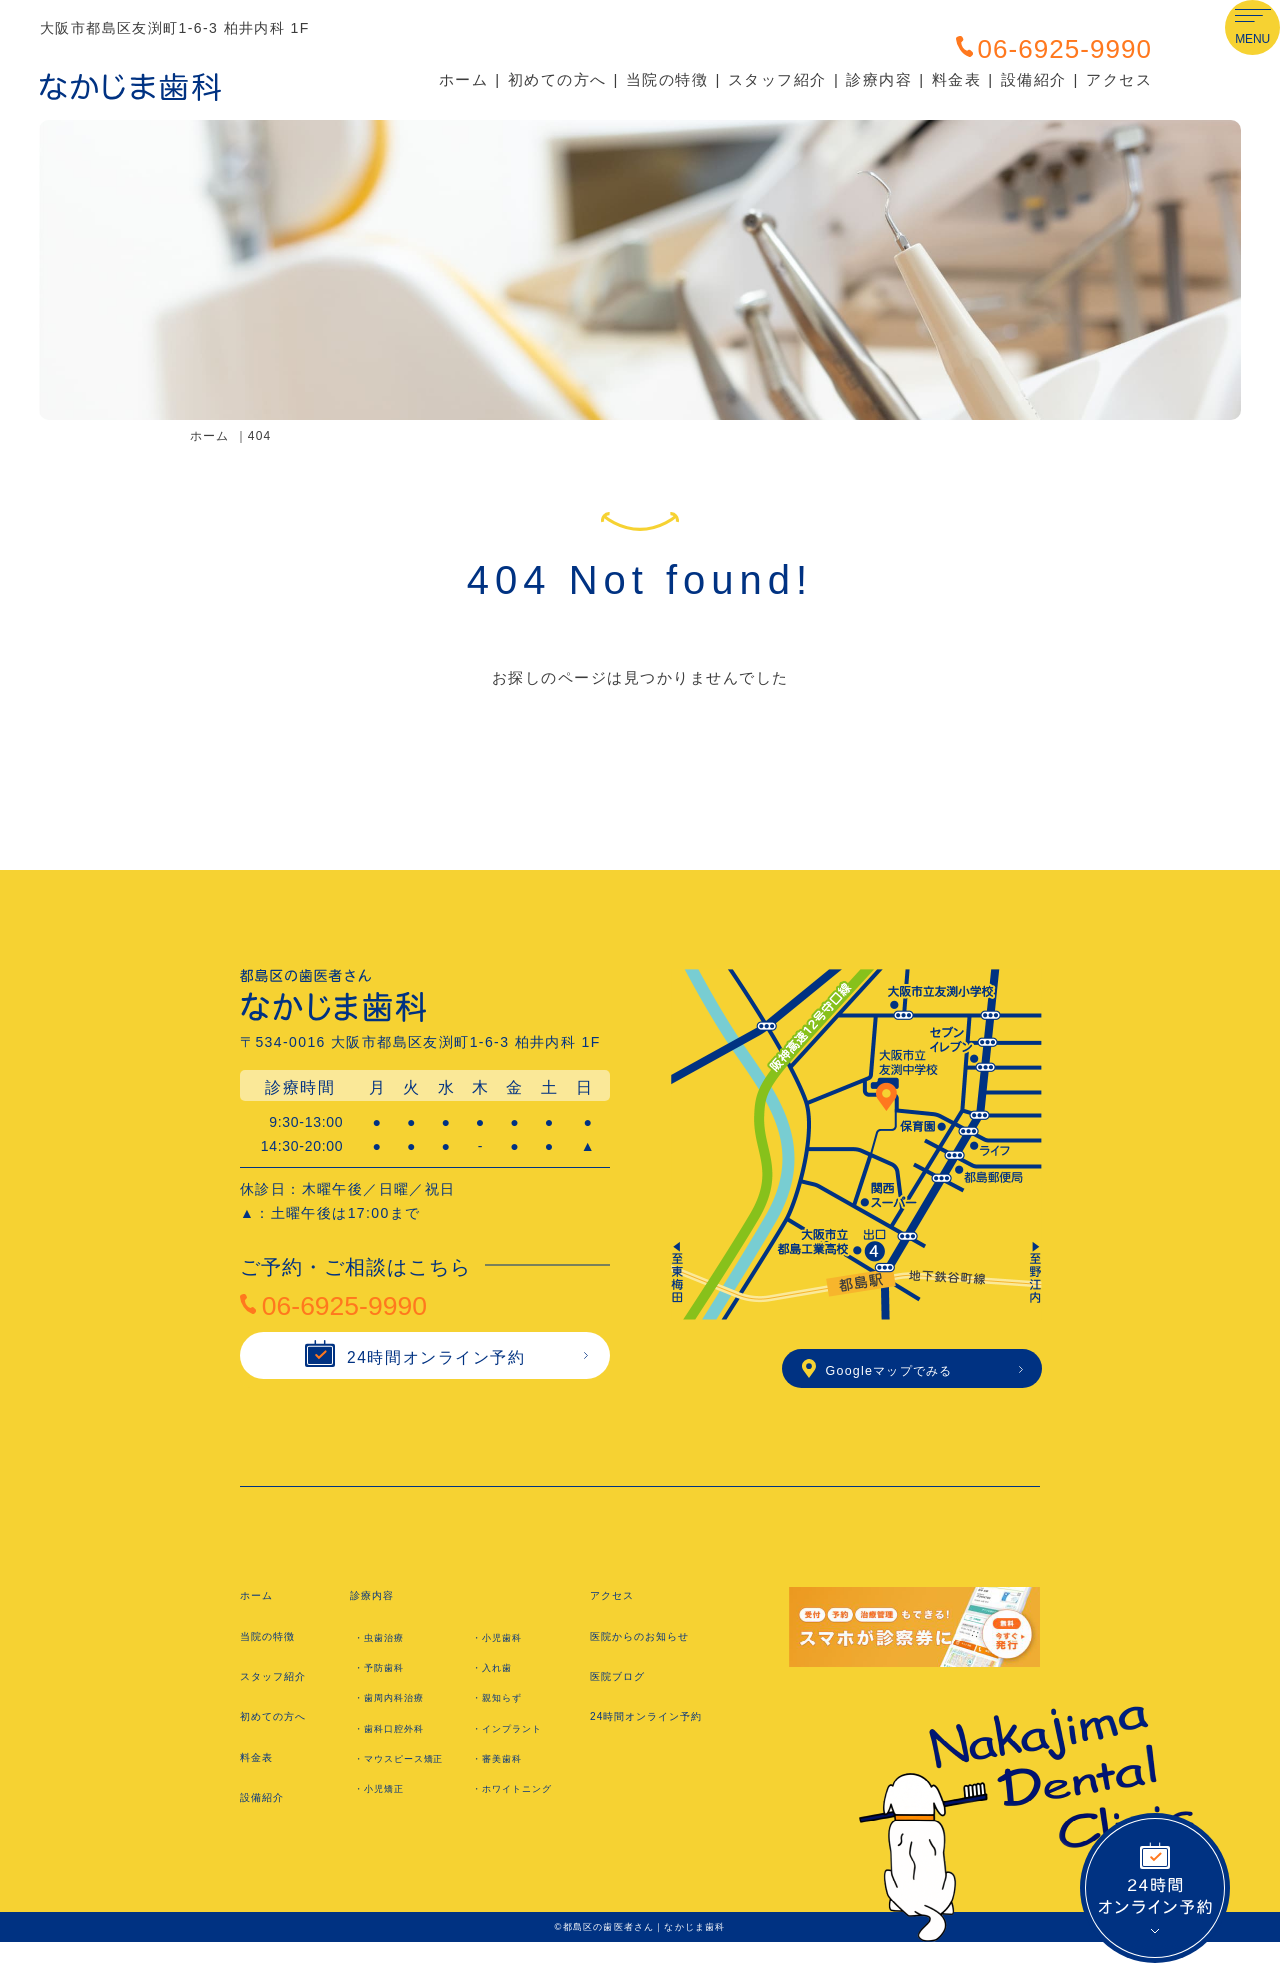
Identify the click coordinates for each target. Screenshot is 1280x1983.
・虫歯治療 (387, 1650)
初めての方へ (557, 79)
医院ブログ (626, 1689)
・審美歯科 (505, 1772)
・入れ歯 (498, 1681)
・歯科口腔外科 (400, 1741)
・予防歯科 (387, 1681)
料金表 (957, 79)
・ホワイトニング (525, 1823)
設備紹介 (1034, 79)
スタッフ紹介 (777, 79)
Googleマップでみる (902, 1377)
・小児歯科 (505, 1650)
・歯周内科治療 (400, 1711)
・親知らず (505, 1711)
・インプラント (518, 1741)
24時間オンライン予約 (412, 1375)
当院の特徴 (667, 79)
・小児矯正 (387, 1823)
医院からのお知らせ (654, 1648)
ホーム (464, 79)
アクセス (1119, 79)
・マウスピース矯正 (410, 1782)
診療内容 (879, 79)
